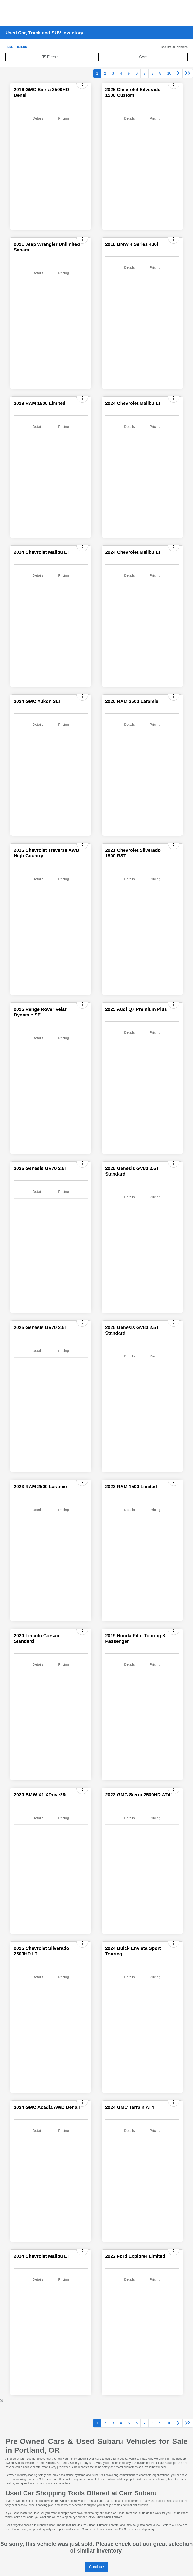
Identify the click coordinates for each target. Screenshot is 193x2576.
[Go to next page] (178, 73)
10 (169, 73)
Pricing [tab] (63, 118)
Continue (96, 2567)
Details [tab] (38, 118)
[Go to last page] (187, 73)
